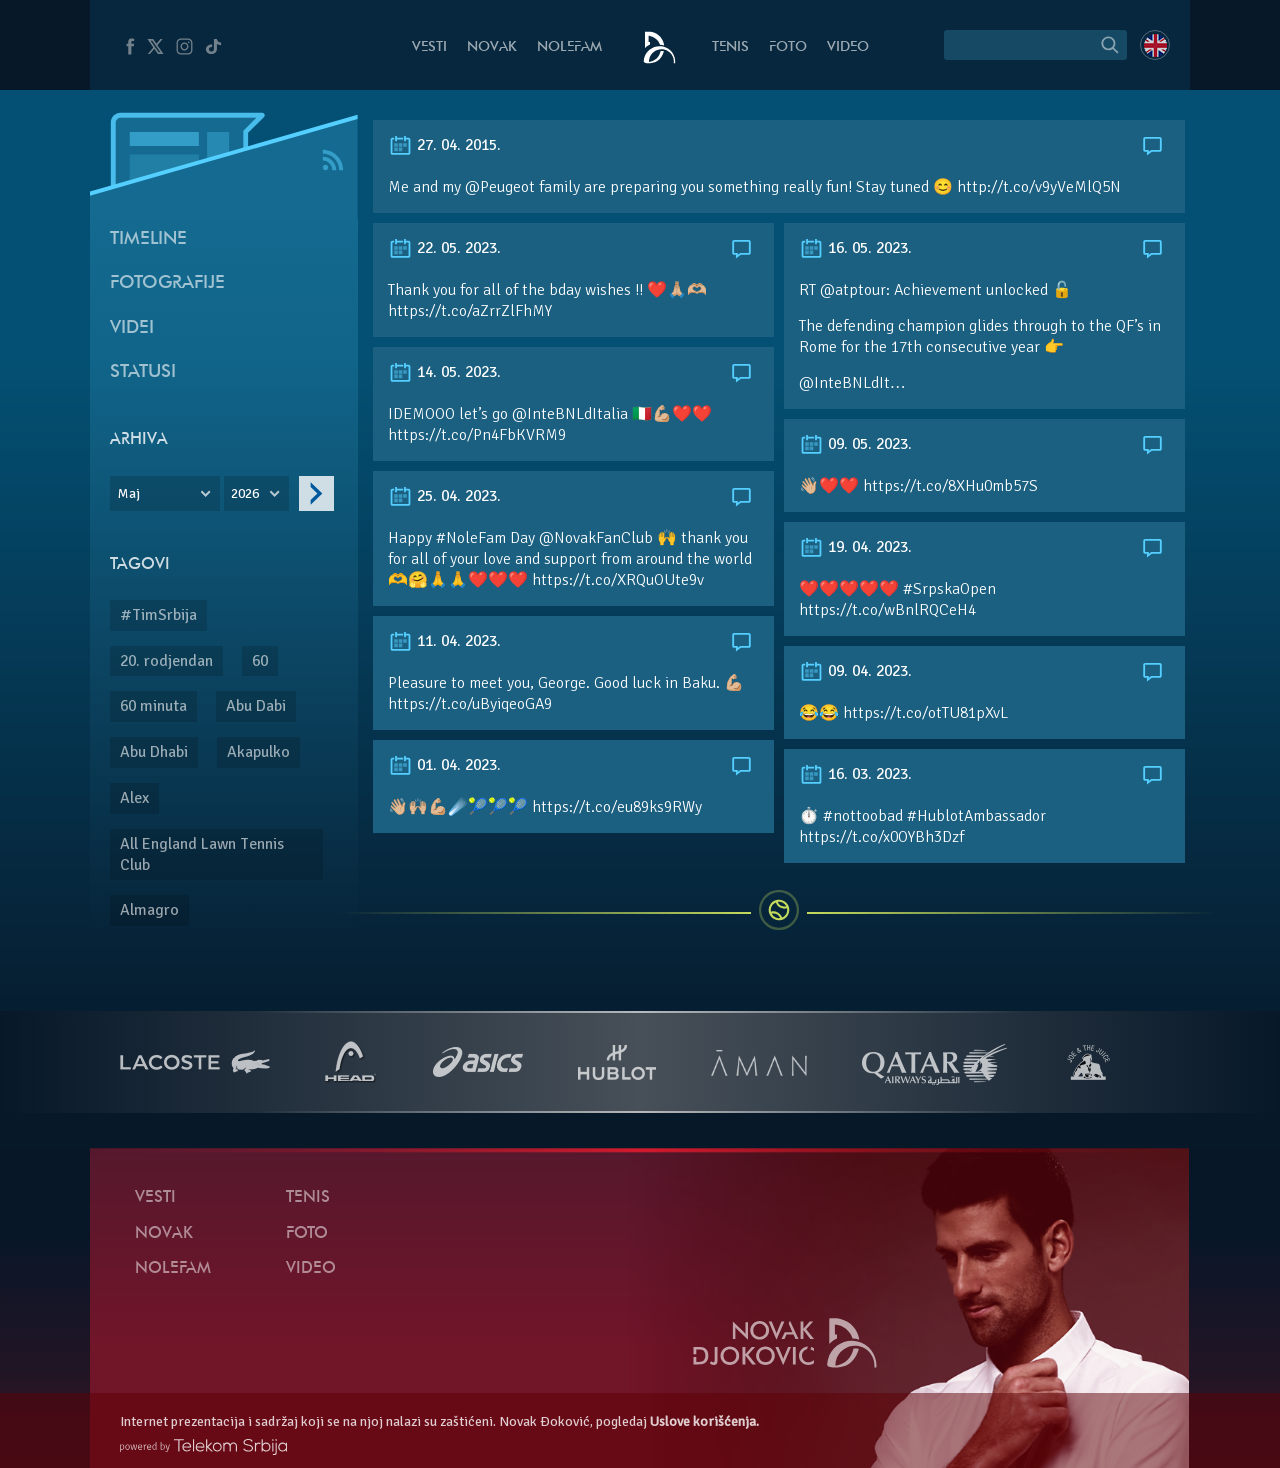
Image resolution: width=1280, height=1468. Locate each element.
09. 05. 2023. (855, 444)
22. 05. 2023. (444, 248)
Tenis (730, 47)
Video (848, 47)
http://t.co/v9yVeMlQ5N (1039, 187)
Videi (132, 328)
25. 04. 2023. (444, 496)
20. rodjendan (166, 661)
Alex (134, 798)
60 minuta (153, 706)
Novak (492, 47)
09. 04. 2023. (855, 671)
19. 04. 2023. (855, 547)
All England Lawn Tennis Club (202, 854)
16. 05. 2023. (855, 248)
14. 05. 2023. (444, 372)
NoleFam (569, 47)
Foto (788, 47)
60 (260, 661)
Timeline (148, 239)
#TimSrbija (158, 615)
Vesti (429, 47)
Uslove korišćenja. (704, 1421)
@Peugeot (500, 187)
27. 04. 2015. (444, 145)
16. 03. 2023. (855, 774)
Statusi (143, 372)
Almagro (149, 910)
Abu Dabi (256, 706)
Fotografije (167, 283)
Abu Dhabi (154, 752)
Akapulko (258, 752)
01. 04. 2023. (444, 765)
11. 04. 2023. (444, 641)
